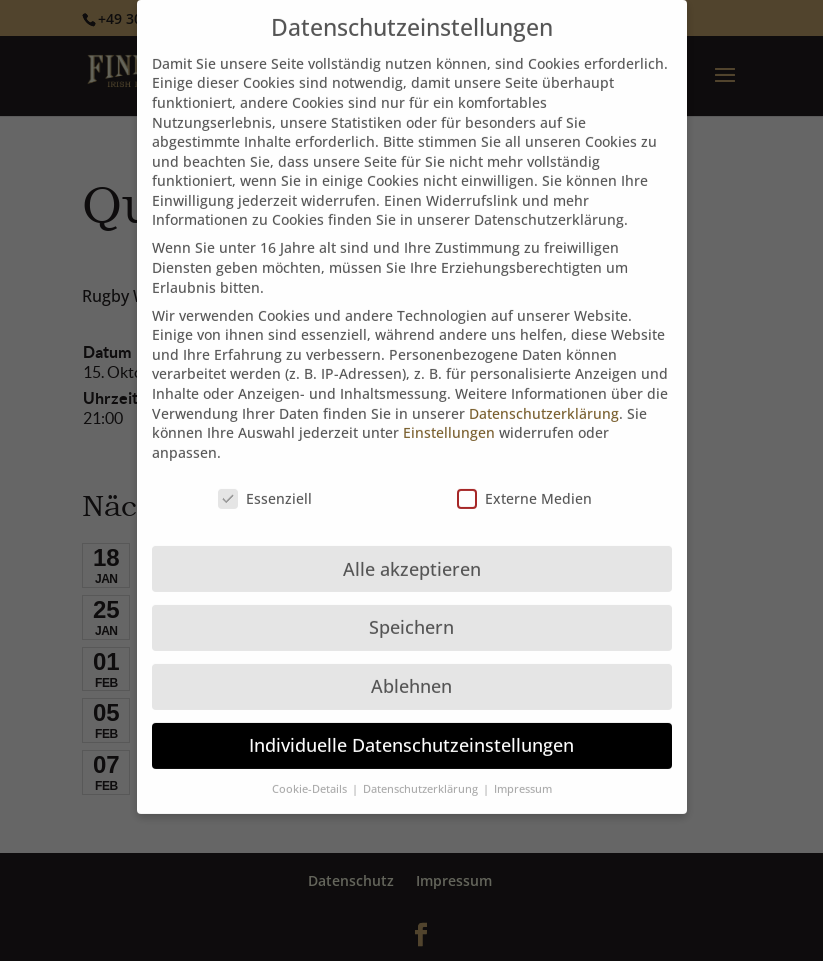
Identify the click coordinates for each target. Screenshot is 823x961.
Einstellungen (449, 416)
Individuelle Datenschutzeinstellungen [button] (411, 729)
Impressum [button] (523, 773)
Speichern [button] (411, 611)
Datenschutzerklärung (544, 396)
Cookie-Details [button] (311, 773)
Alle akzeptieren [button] (412, 552)
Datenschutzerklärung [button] (422, 773)
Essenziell (265, 481)
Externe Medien (524, 481)
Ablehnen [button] (411, 670)
